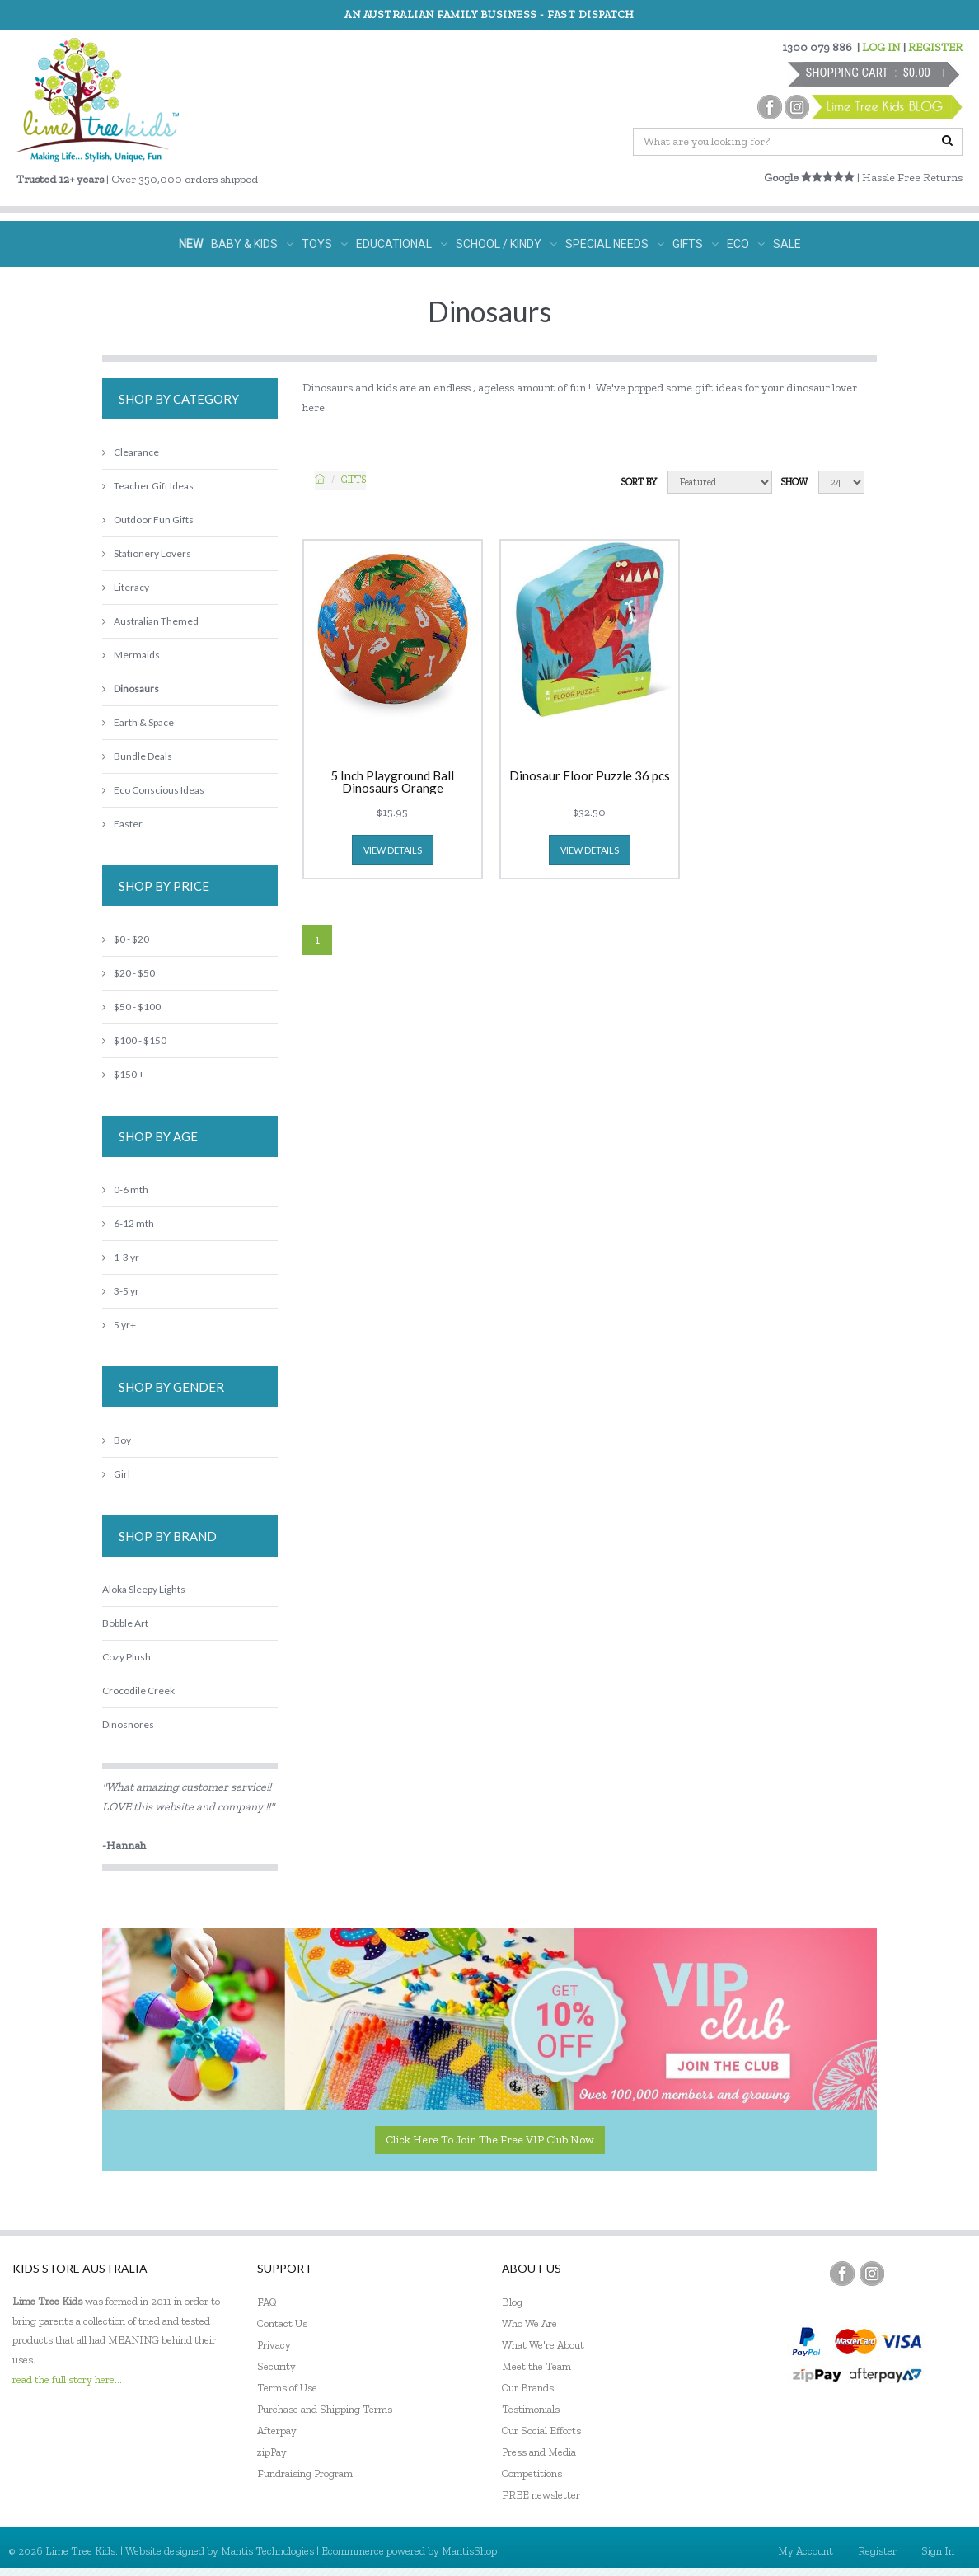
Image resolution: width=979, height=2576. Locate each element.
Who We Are (529, 2323)
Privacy (274, 2345)
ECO (746, 244)
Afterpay (277, 2430)
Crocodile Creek (138, 1690)
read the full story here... (67, 2379)
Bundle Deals (137, 756)
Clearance (130, 452)
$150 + (123, 1074)
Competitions (532, 2473)
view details (392, 850)
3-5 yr (120, 1291)
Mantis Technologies (267, 2551)
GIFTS (695, 244)
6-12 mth (128, 1223)
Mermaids (131, 655)
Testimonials (531, 2409)
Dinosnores (128, 1724)
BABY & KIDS (252, 244)
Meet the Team (536, 2366)
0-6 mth (125, 1189)
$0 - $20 (125, 939)
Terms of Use (287, 2388)
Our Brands (528, 2388)
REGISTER (935, 47)
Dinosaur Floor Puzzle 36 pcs (589, 776)
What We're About (543, 2345)
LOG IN (881, 47)
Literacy (125, 587)
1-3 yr (120, 1257)
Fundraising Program (305, 2473)
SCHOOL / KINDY (506, 244)
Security (276, 2366)
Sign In (937, 2551)
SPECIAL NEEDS (614, 244)
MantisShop (469, 2551)
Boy (116, 1440)
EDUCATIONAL (401, 244)
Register (877, 2551)
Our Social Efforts (541, 2430)
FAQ (267, 2302)
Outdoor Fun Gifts (148, 519)
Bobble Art (125, 1623)
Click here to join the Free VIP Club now (490, 2140)
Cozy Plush (126, 1657)
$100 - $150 (134, 1040)
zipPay (272, 2452)
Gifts (353, 479)
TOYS (325, 244)
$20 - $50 (128, 973)
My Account (805, 2551)
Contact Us (282, 2323)
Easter (122, 823)
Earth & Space (138, 722)
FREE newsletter (541, 2495)
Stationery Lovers (146, 553)
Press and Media (539, 2452)
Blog (512, 2302)
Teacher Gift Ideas (148, 486)
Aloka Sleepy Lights (143, 1589)
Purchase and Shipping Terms (324, 2409)
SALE (787, 244)
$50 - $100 (131, 1006)
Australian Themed (150, 621)
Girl (116, 1474)
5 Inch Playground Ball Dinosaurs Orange (392, 782)
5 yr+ (119, 1324)
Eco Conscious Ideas (153, 790)
